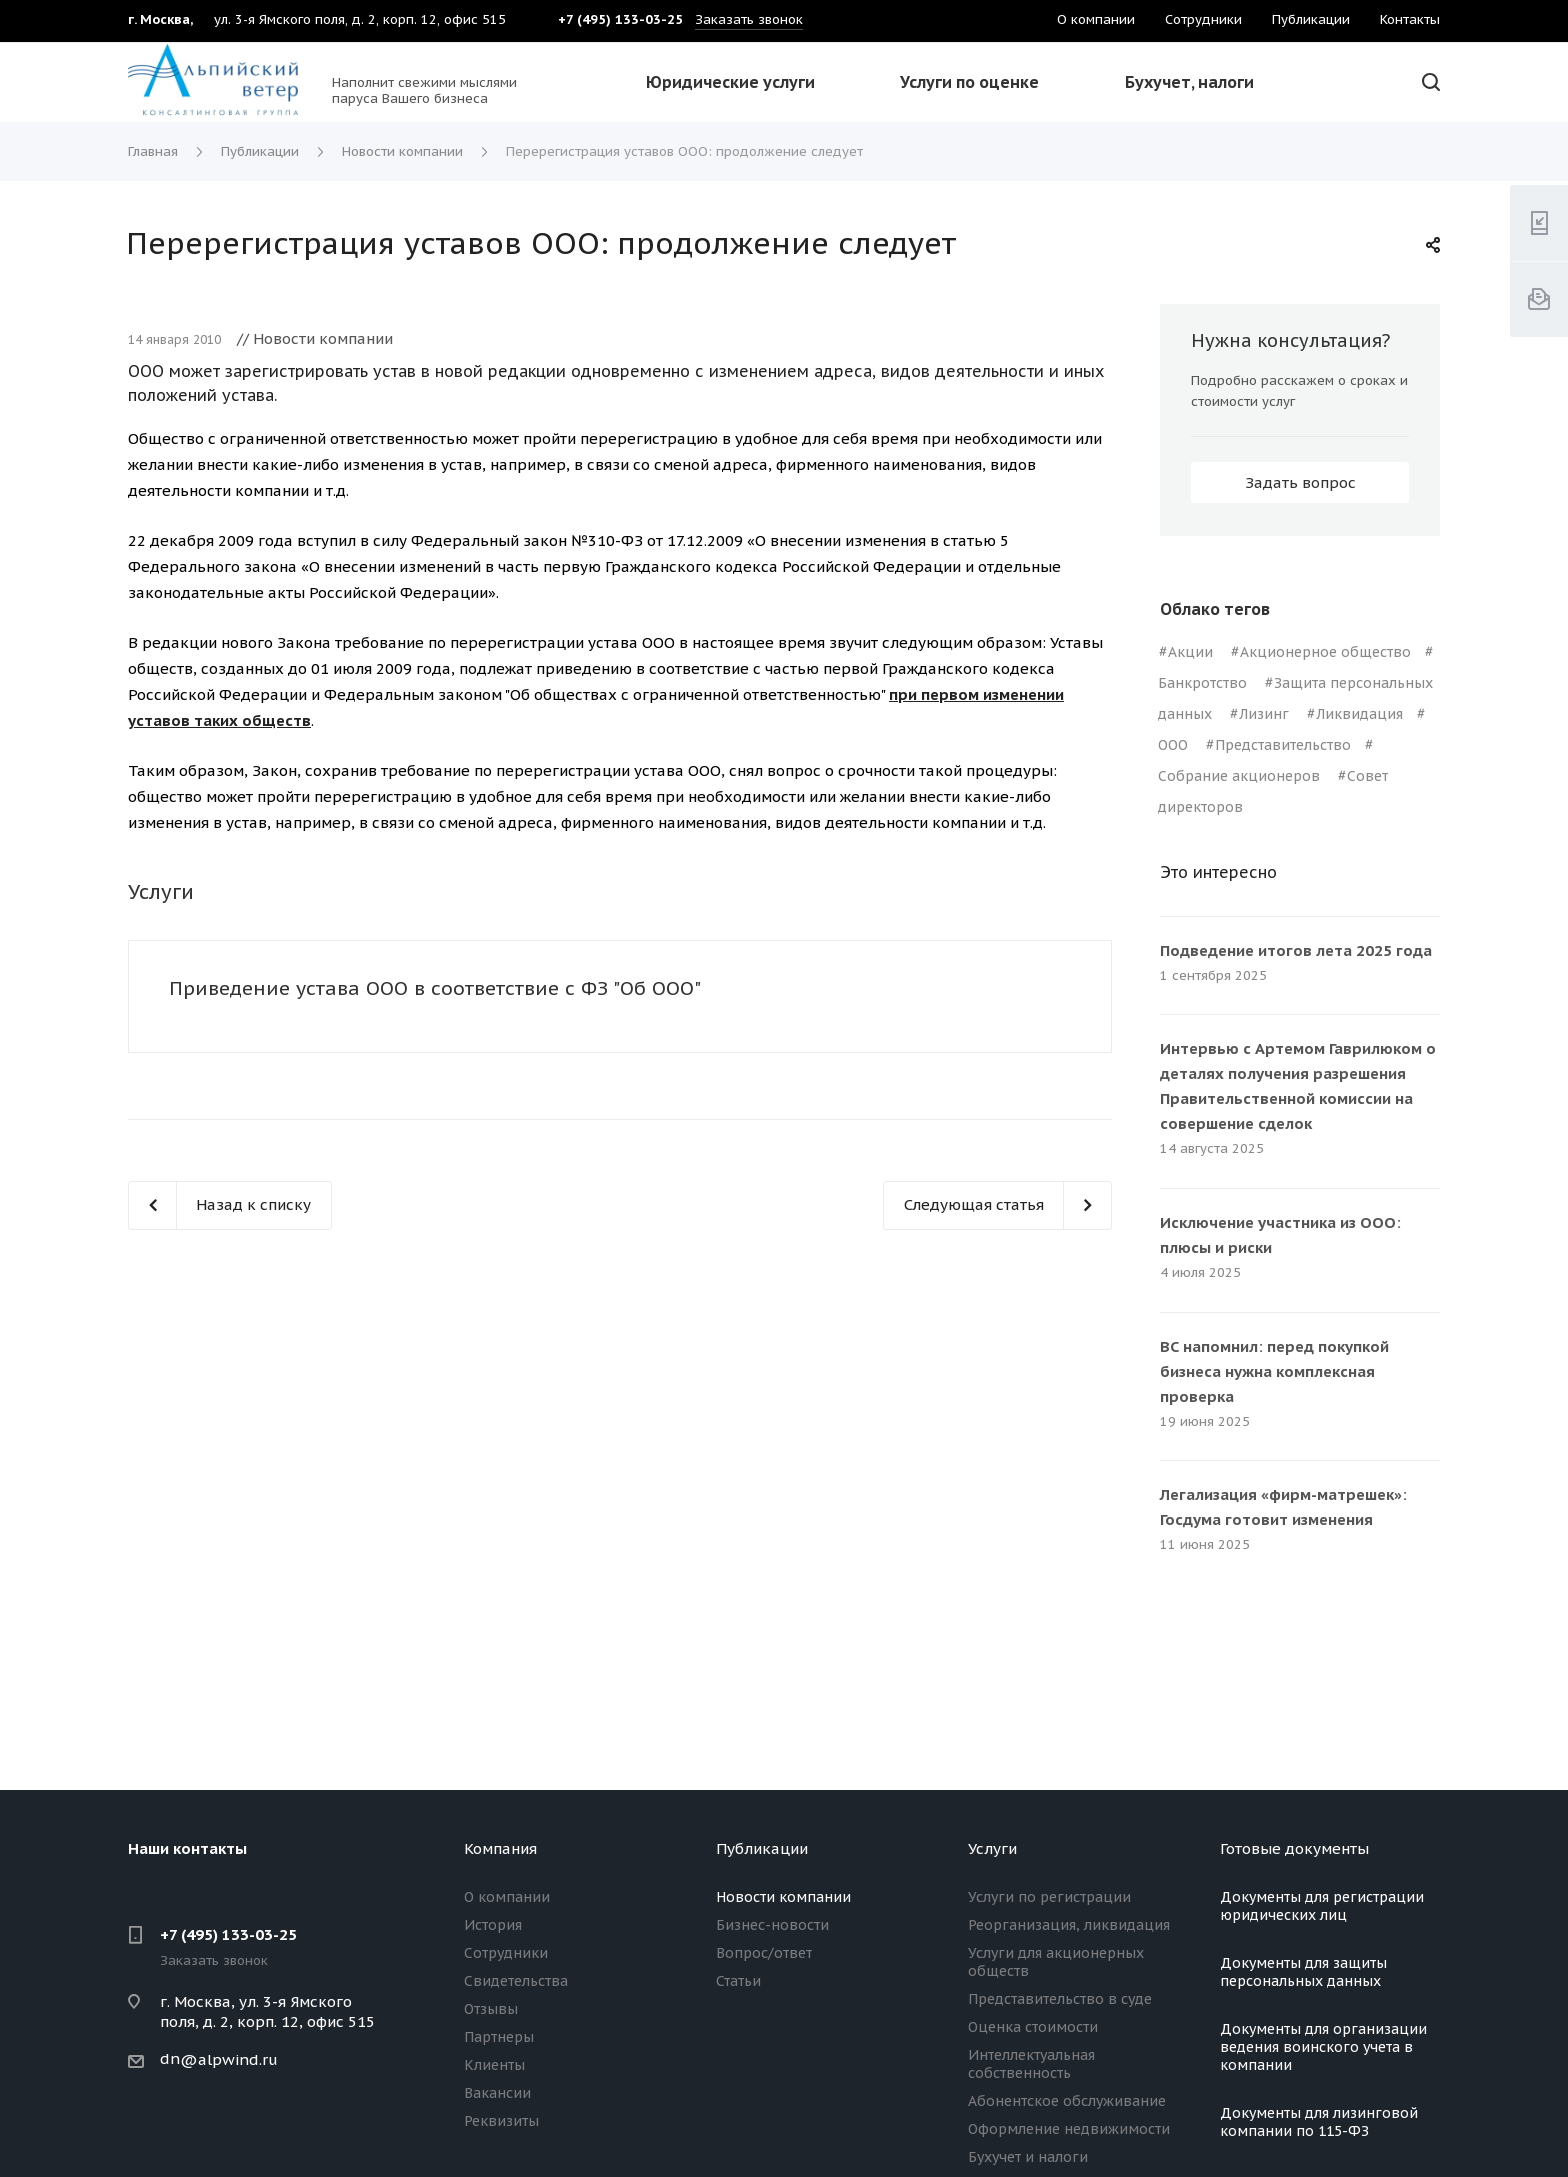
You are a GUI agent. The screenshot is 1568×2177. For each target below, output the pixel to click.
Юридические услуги (730, 82)
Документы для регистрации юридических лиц (1322, 1906)
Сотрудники (506, 1953)
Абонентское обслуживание (1067, 2101)
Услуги (992, 1848)
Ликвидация (1359, 714)
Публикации (762, 1848)
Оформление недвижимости (1069, 2129)
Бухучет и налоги (1028, 2157)
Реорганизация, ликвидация (1069, 1925)
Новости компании (783, 1897)
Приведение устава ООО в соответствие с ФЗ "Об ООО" (435, 988)
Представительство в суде (1060, 1999)
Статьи (738, 1981)
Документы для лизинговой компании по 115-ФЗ (1319, 2122)
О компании (507, 1897)
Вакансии (497, 2093)
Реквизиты (501, 2121)
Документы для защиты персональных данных (1303, 1972)
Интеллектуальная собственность (1031, 2064)
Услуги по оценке (969, 82)
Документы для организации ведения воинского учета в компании (1323, 2047)
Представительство (1283, 745)
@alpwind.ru (229, 2059)
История (493, 1925)
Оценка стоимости (1033, 2027)
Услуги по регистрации (1049, 1897)
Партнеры (499, 2037)
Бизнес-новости (772, 1925)
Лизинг (1264, 714)
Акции (1190, 652)
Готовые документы (1294, 1848)
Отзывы (491, 2009)
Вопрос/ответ (764, 1953)
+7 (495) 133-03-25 (228, 1934)
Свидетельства (516, 1981)
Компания (500, 1848)
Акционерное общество (1325, 652)
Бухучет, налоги (1189, 82)
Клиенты (494, 2065)
